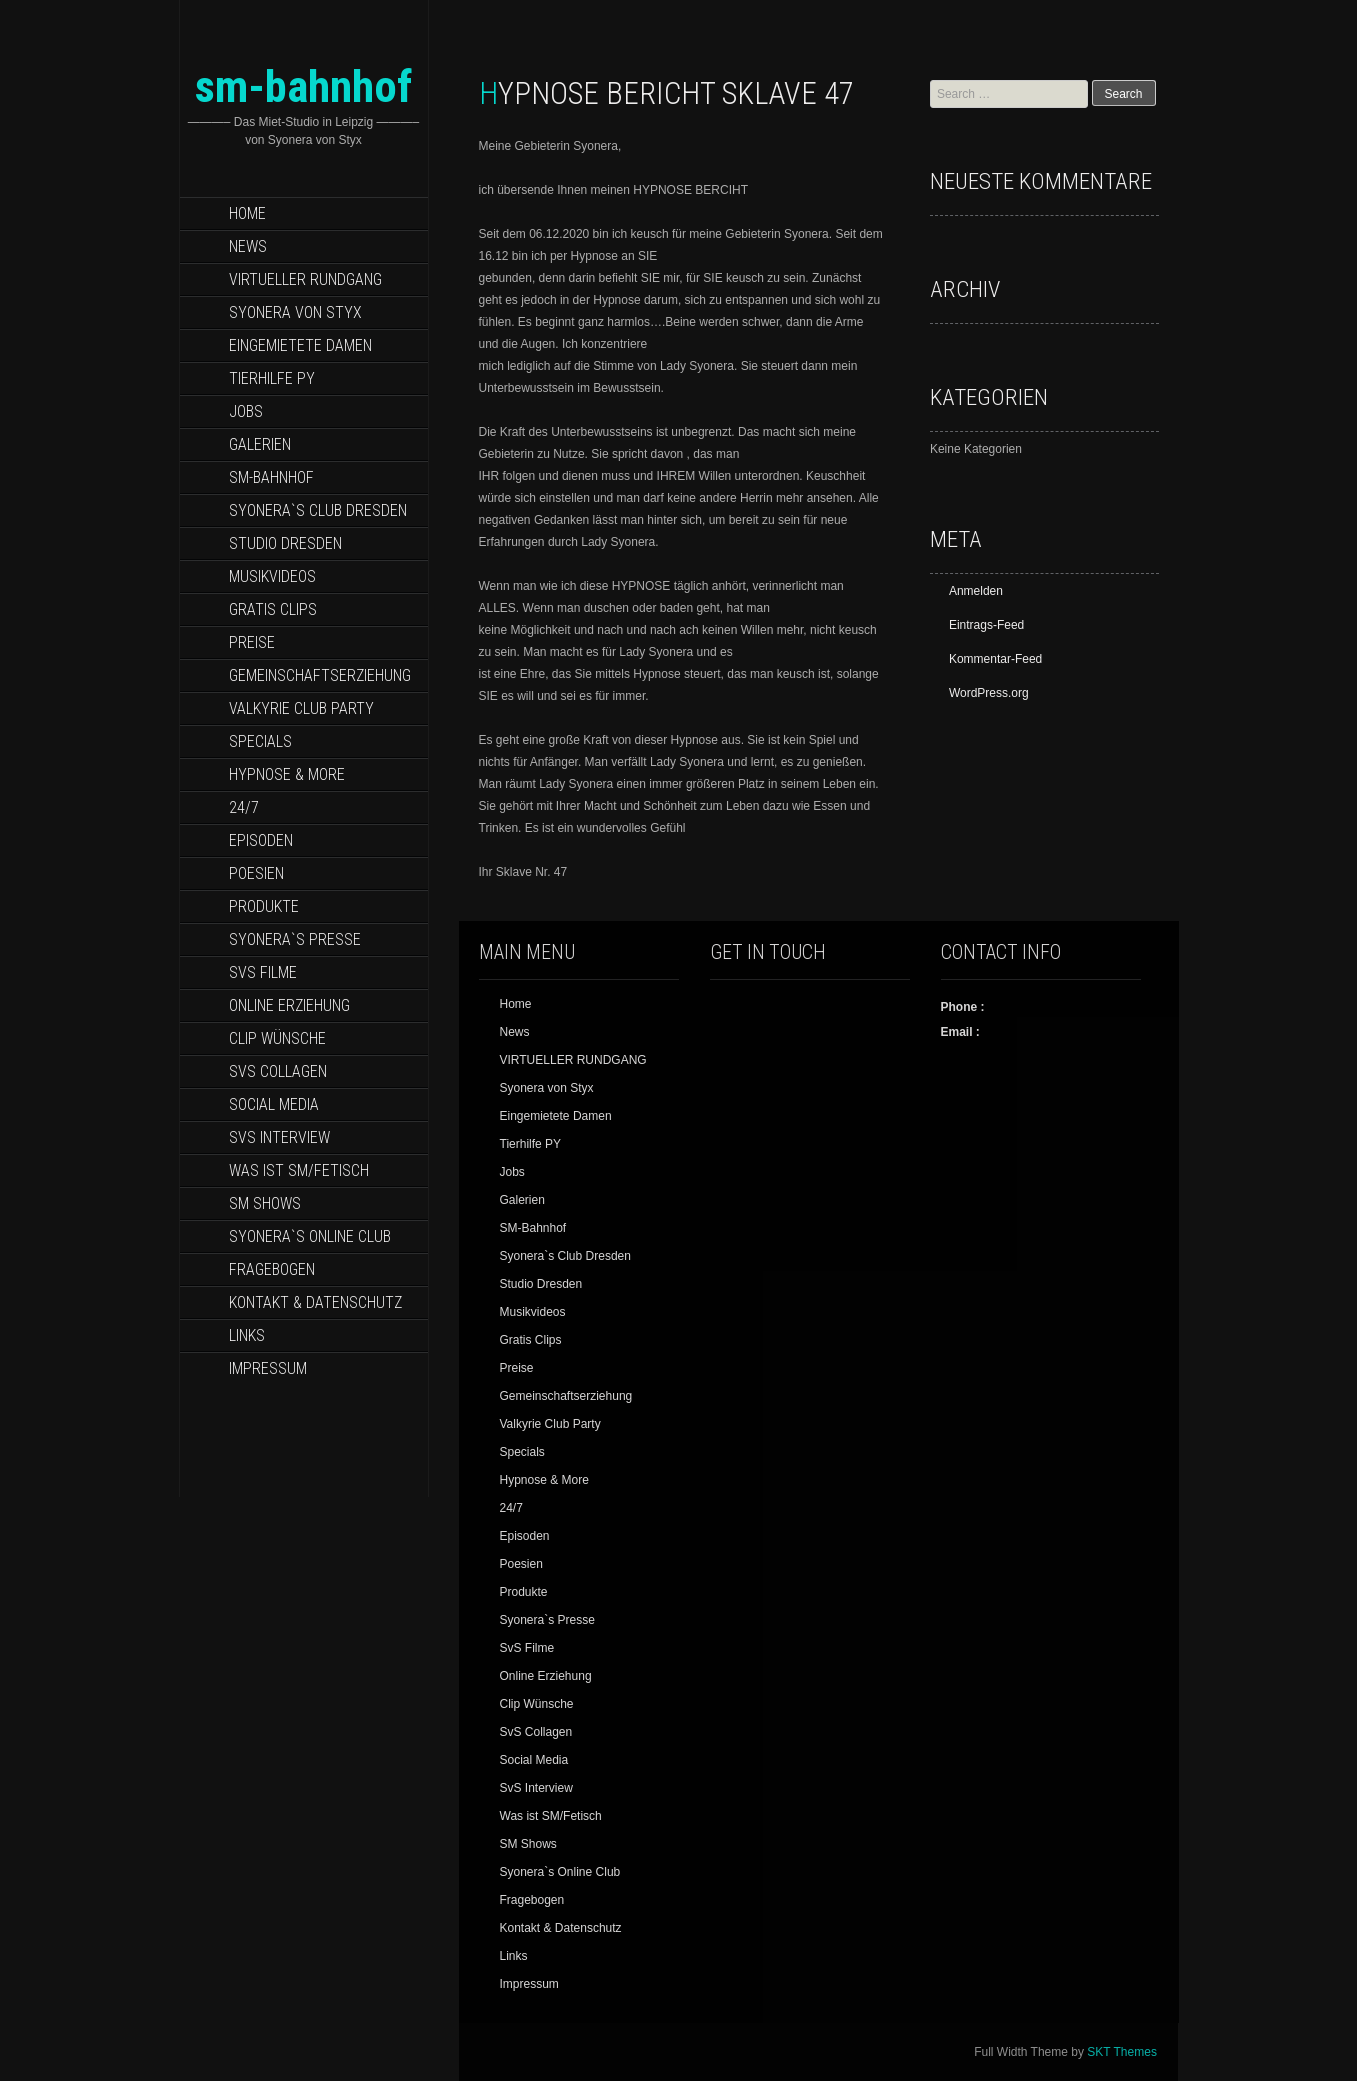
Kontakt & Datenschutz (315, 1302)
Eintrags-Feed (986, 625)
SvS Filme (263, 972)
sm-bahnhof (303, 86)
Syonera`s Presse (295, 939)
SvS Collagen (278, 1071)
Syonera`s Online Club (310, 1236)
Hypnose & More (287, 774)
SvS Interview (279, 1137)
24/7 (244, 807)
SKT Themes (1122, 2052)
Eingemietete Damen (300, 345)
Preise (252, 642)
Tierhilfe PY (272, 378)
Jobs (246, 411)
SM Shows (265, 1203)
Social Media (274, 1104)
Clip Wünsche (277, 1038)
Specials (260, 741)
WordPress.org (989, 693)
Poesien (256, 873)
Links (247, 1335)
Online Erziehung (289, 1005)
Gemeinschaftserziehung (320, 675)
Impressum (268, 1368)
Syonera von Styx (295, 312)
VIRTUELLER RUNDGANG (305, 279)
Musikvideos (272, 576)
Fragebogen (272, 1269)
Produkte (264, 906)
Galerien (260, 444)
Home (247, 213)
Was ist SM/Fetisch (299, 1170)
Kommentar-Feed (995, 659)
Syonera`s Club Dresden (318, 510)
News (248, 246)
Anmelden (976, 591)
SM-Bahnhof (271, 477)
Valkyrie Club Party (301, 708)
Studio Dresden (285, 543)
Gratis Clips (273, 609)
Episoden (261, 840)
